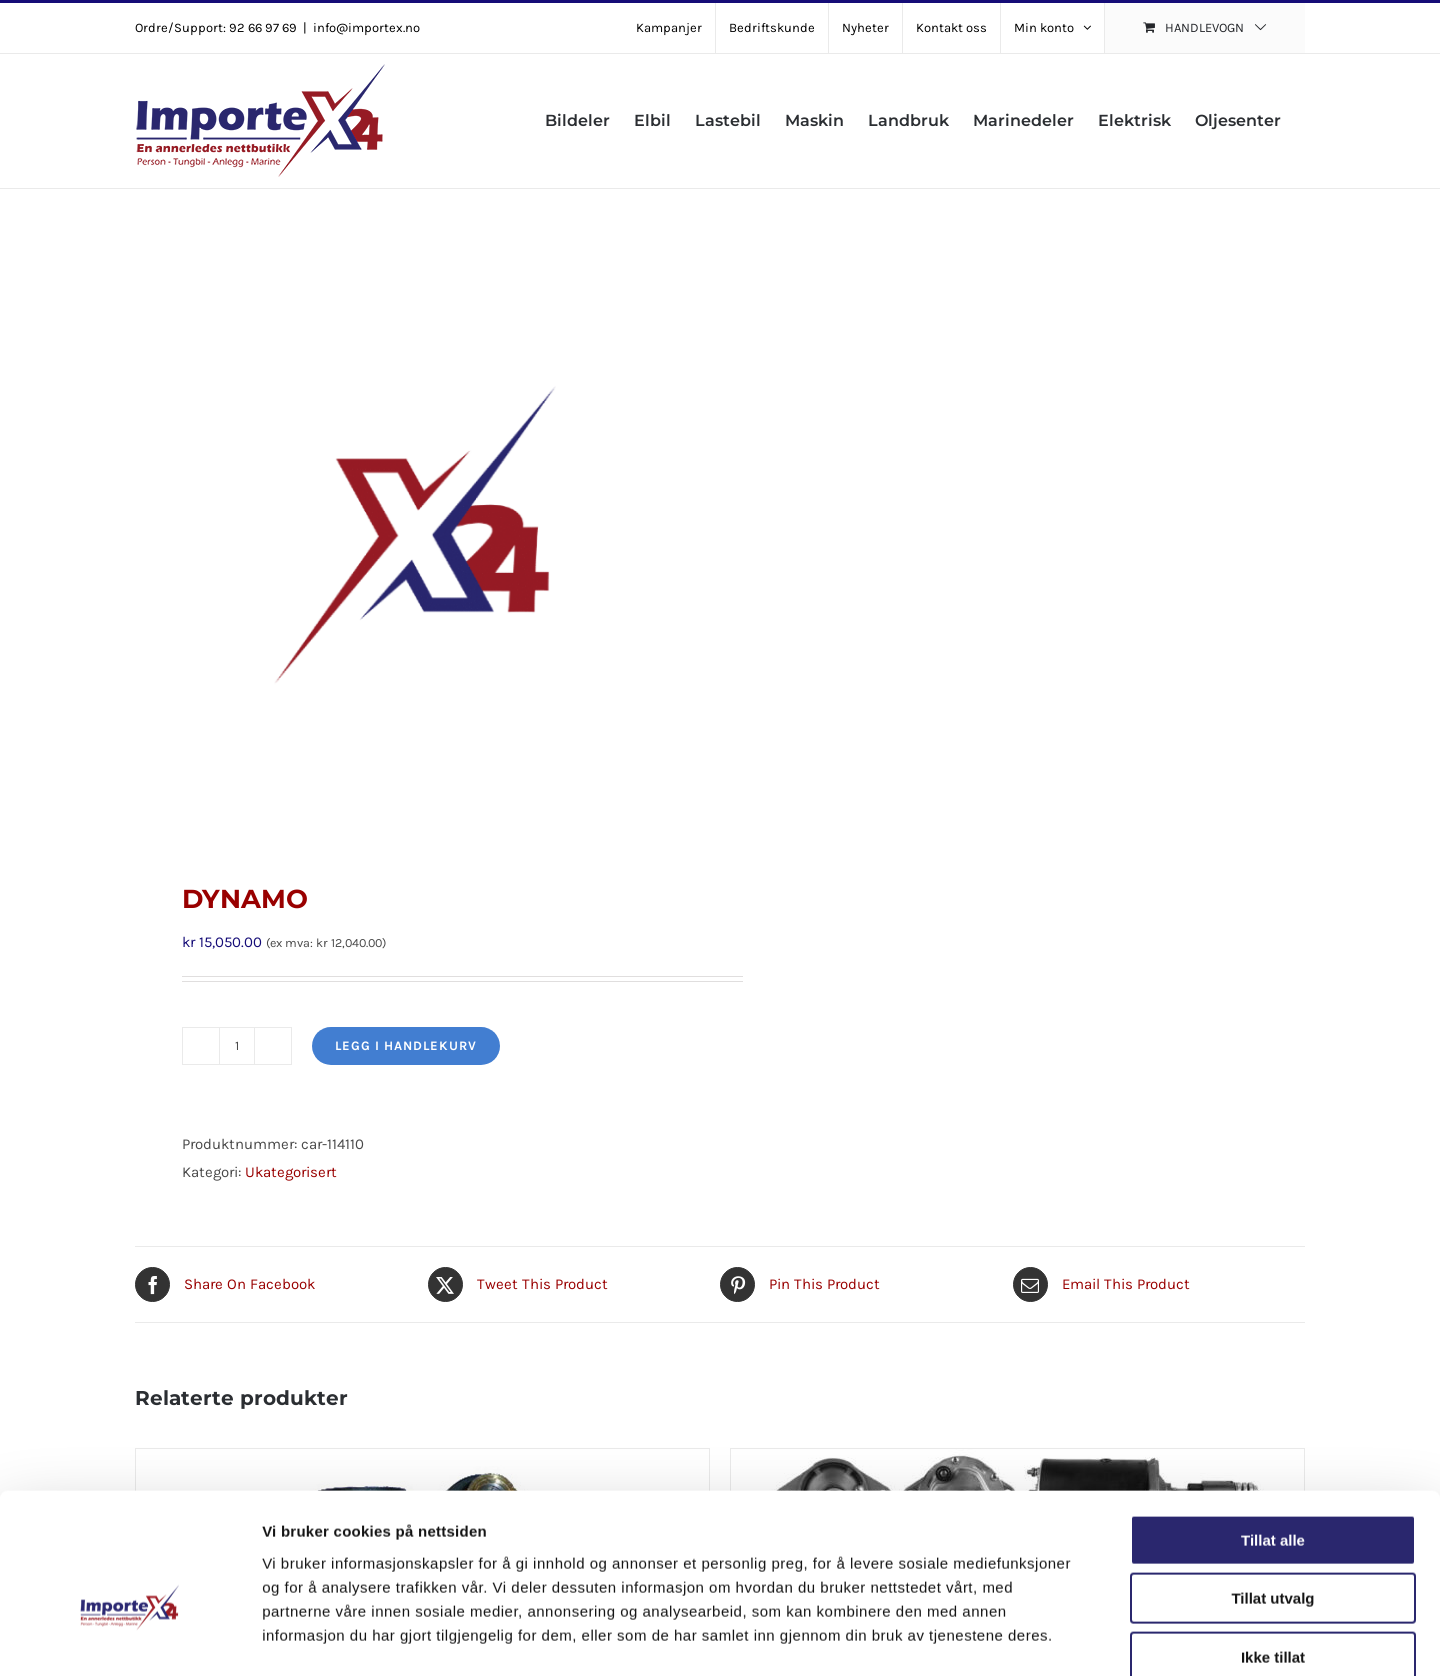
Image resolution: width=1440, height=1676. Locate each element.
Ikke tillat (1273, 1548)
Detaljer (1065, 1636)
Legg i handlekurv (406, 1045)
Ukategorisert (291, 1172)
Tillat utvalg (1272, 1490)
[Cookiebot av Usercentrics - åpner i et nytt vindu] (129, 1637)
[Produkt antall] (237, 1046)
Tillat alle (1273, 1431)
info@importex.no (366, 27)
